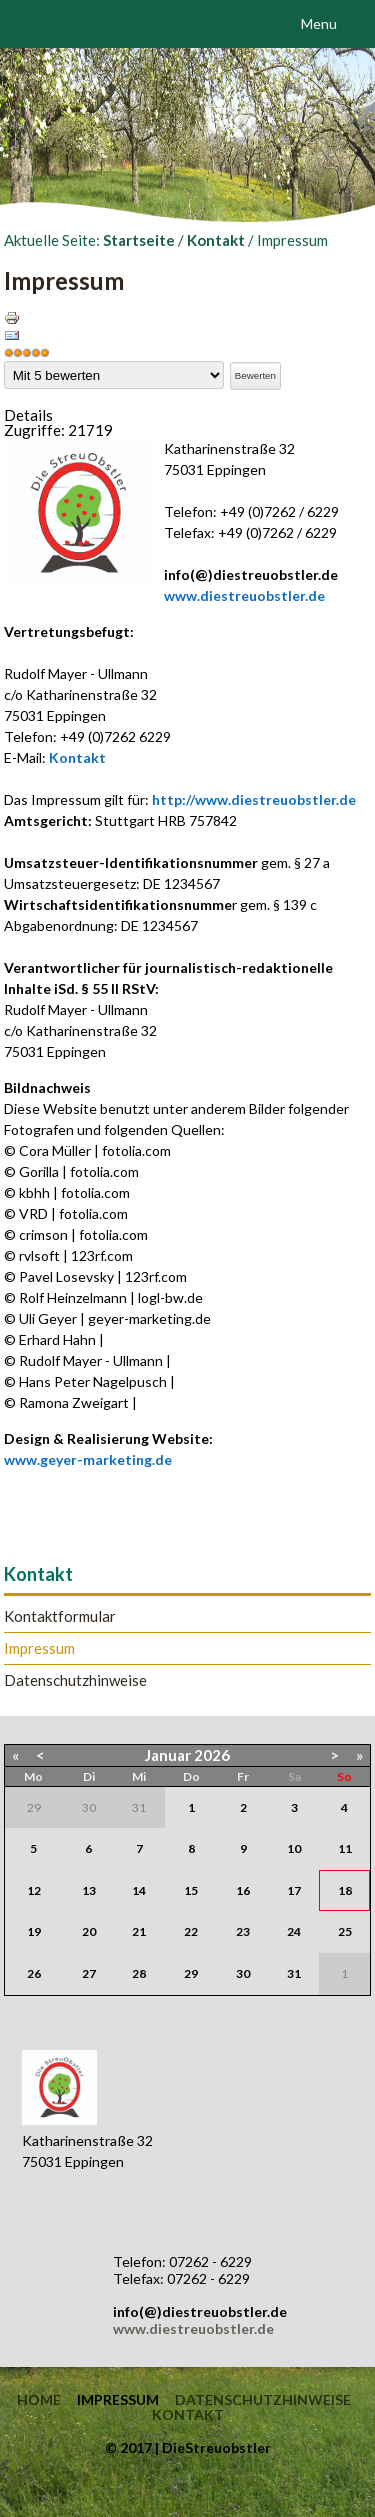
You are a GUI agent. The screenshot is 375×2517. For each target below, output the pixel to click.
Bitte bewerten (4, 361)
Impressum (39, 1648)
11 (345, 1848)
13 (89, 1890)
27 (89, 1973)
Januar (168, 1755)
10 (294, 1848)
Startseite (139, 240)
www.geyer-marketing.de (88, 1459)
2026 (212, 1755)
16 (243, 1890)
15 (191, 1890)
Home (39, 2400)
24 (294, 1931)
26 (34, 1973)
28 (139, 1973)
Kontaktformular (60, 1616)
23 (243, 1931)
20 (89, 1931)
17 (294, 1890)
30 (243, 1973)
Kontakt (216, 240)
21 (139, 1931)
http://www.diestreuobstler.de (254, 799)
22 (191, 1931)
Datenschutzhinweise (75, 1680)
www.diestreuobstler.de (244, 595)
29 (191, 1973)
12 (34, 1890)
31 (294, 1973)
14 (139, 1890)
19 (34, 1931)
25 (345, 1931)
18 (345, 1890)
